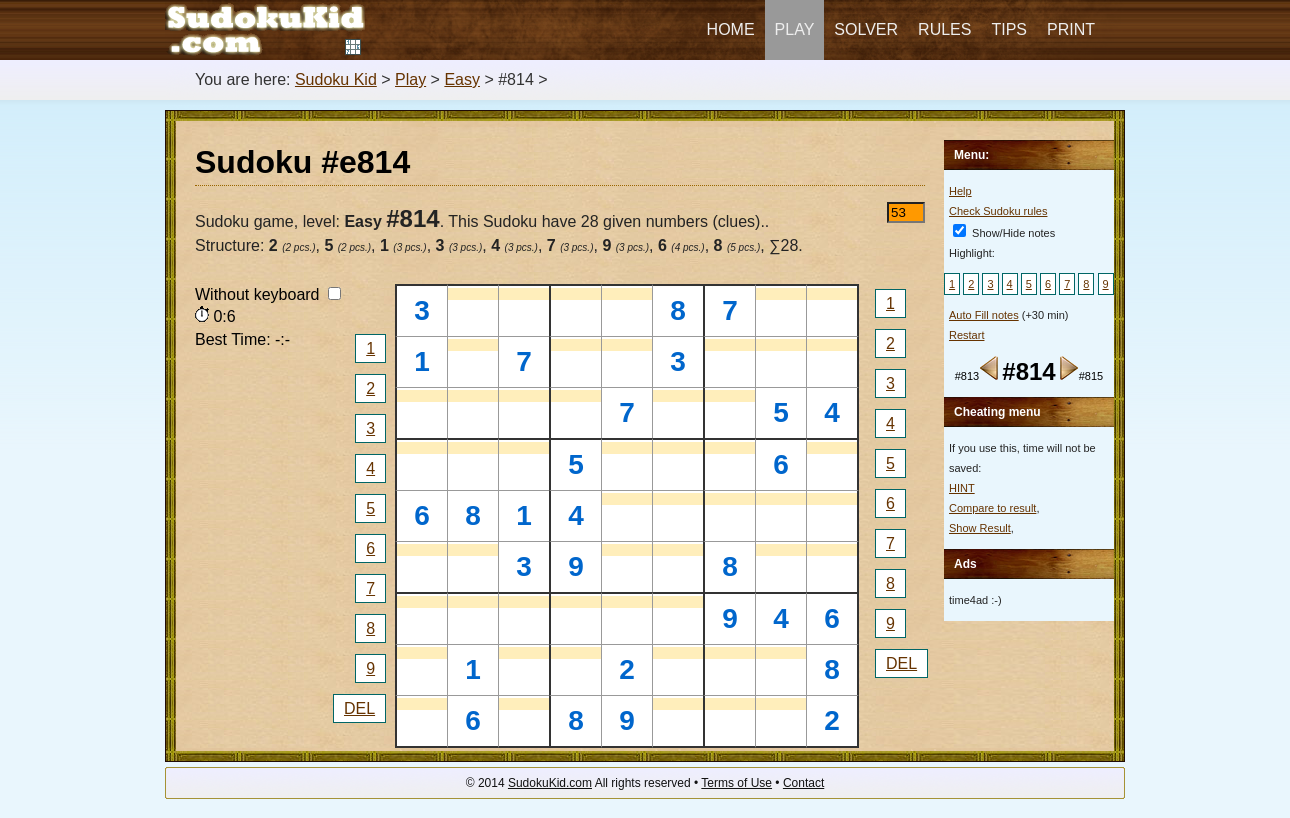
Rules (944, 29)
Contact (803, 783)
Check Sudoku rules (998, 211)
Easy (462, 79)
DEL (359, 708)
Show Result (980, 528)
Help (960, 191)
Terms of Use (736, 783)
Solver (866, 29)
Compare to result (992, 508)
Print (1071, 29)
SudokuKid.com (550, 783)
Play (795, 29)
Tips (1009, 29)
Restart (966, 335)
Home (731, 29)
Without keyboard (268, 294)
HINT (962, 488)
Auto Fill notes (984, 315)
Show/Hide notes (1004, 233)
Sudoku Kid (336, 79)
